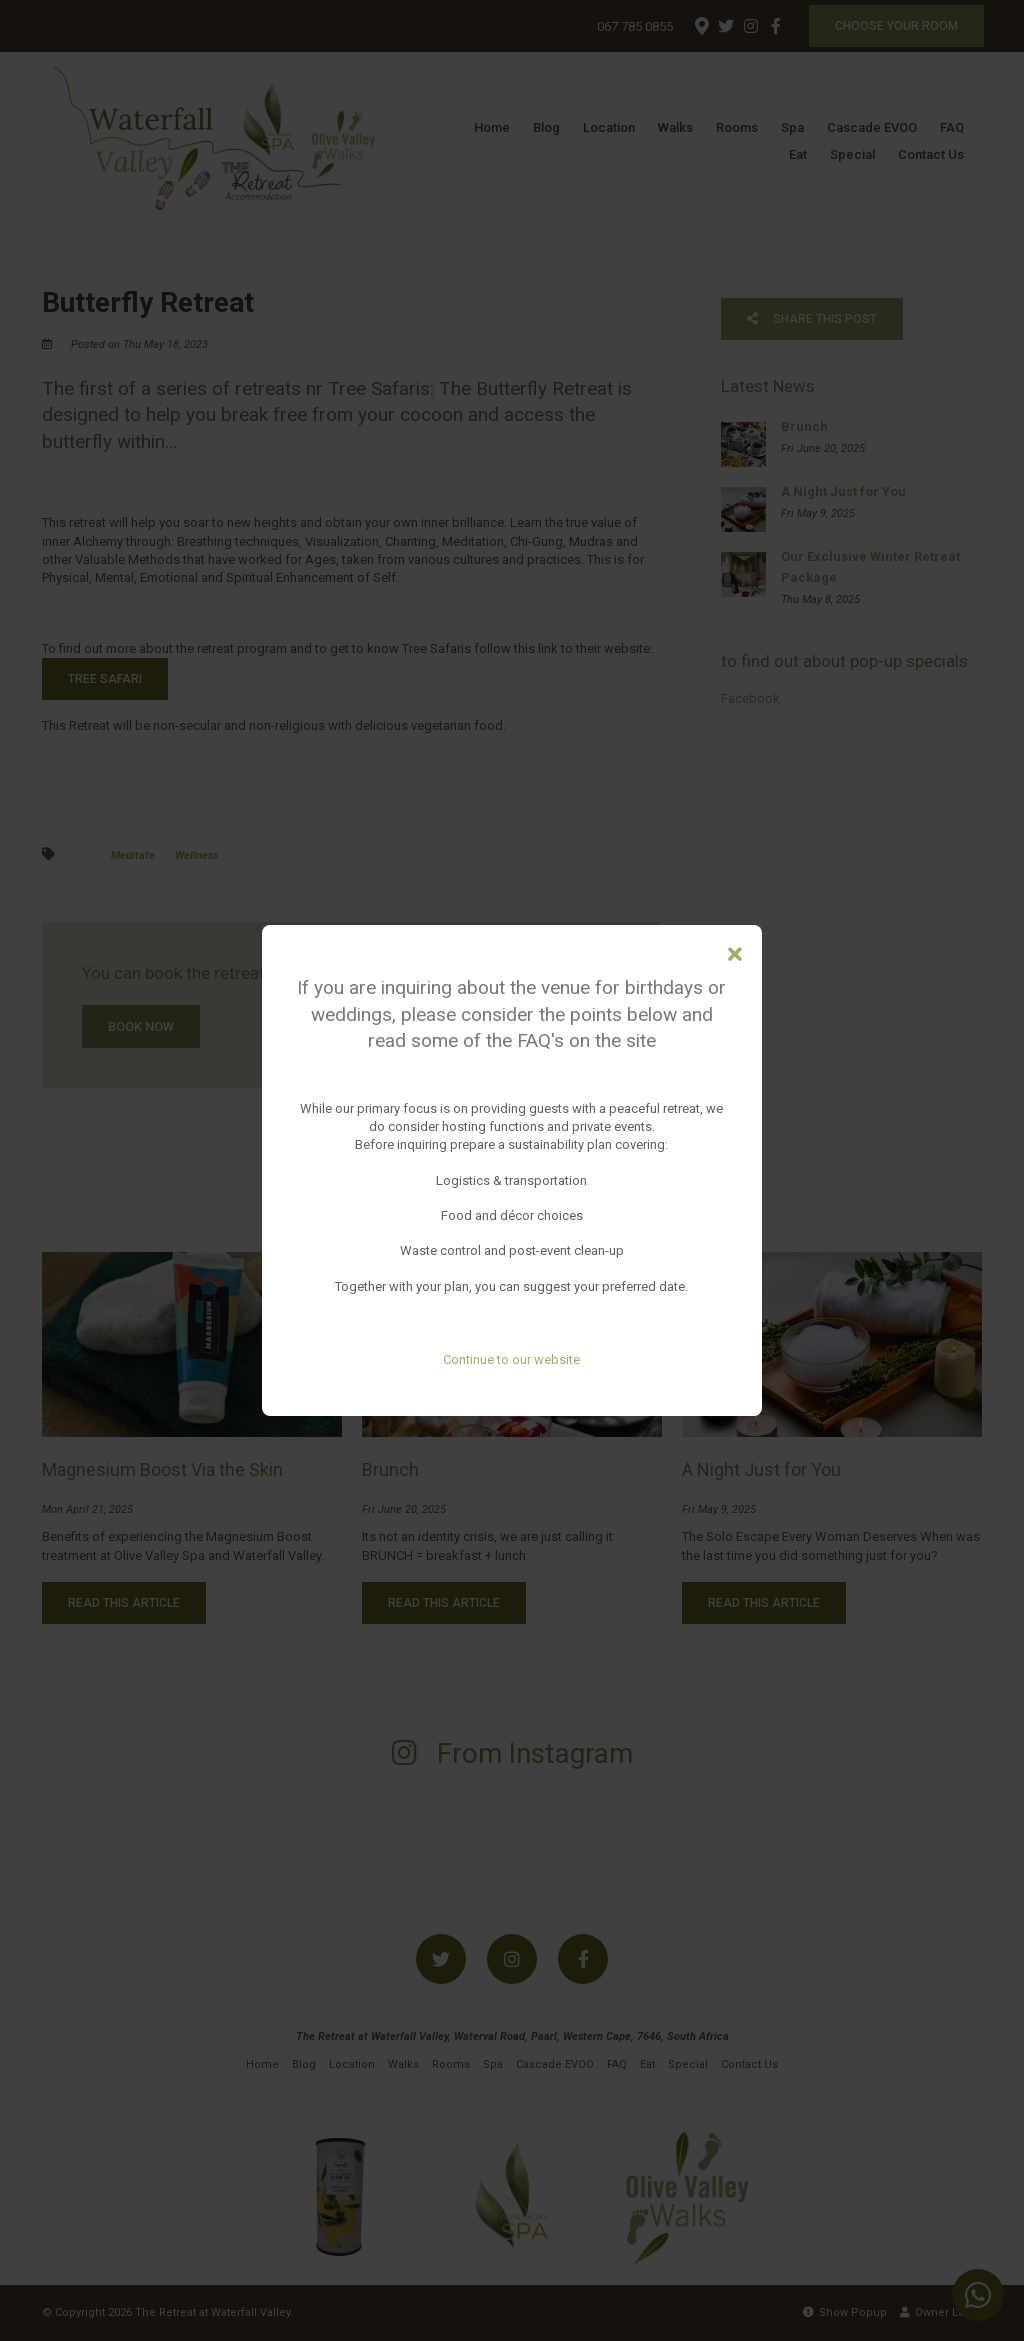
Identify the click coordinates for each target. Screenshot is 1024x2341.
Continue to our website (511, 1359)
